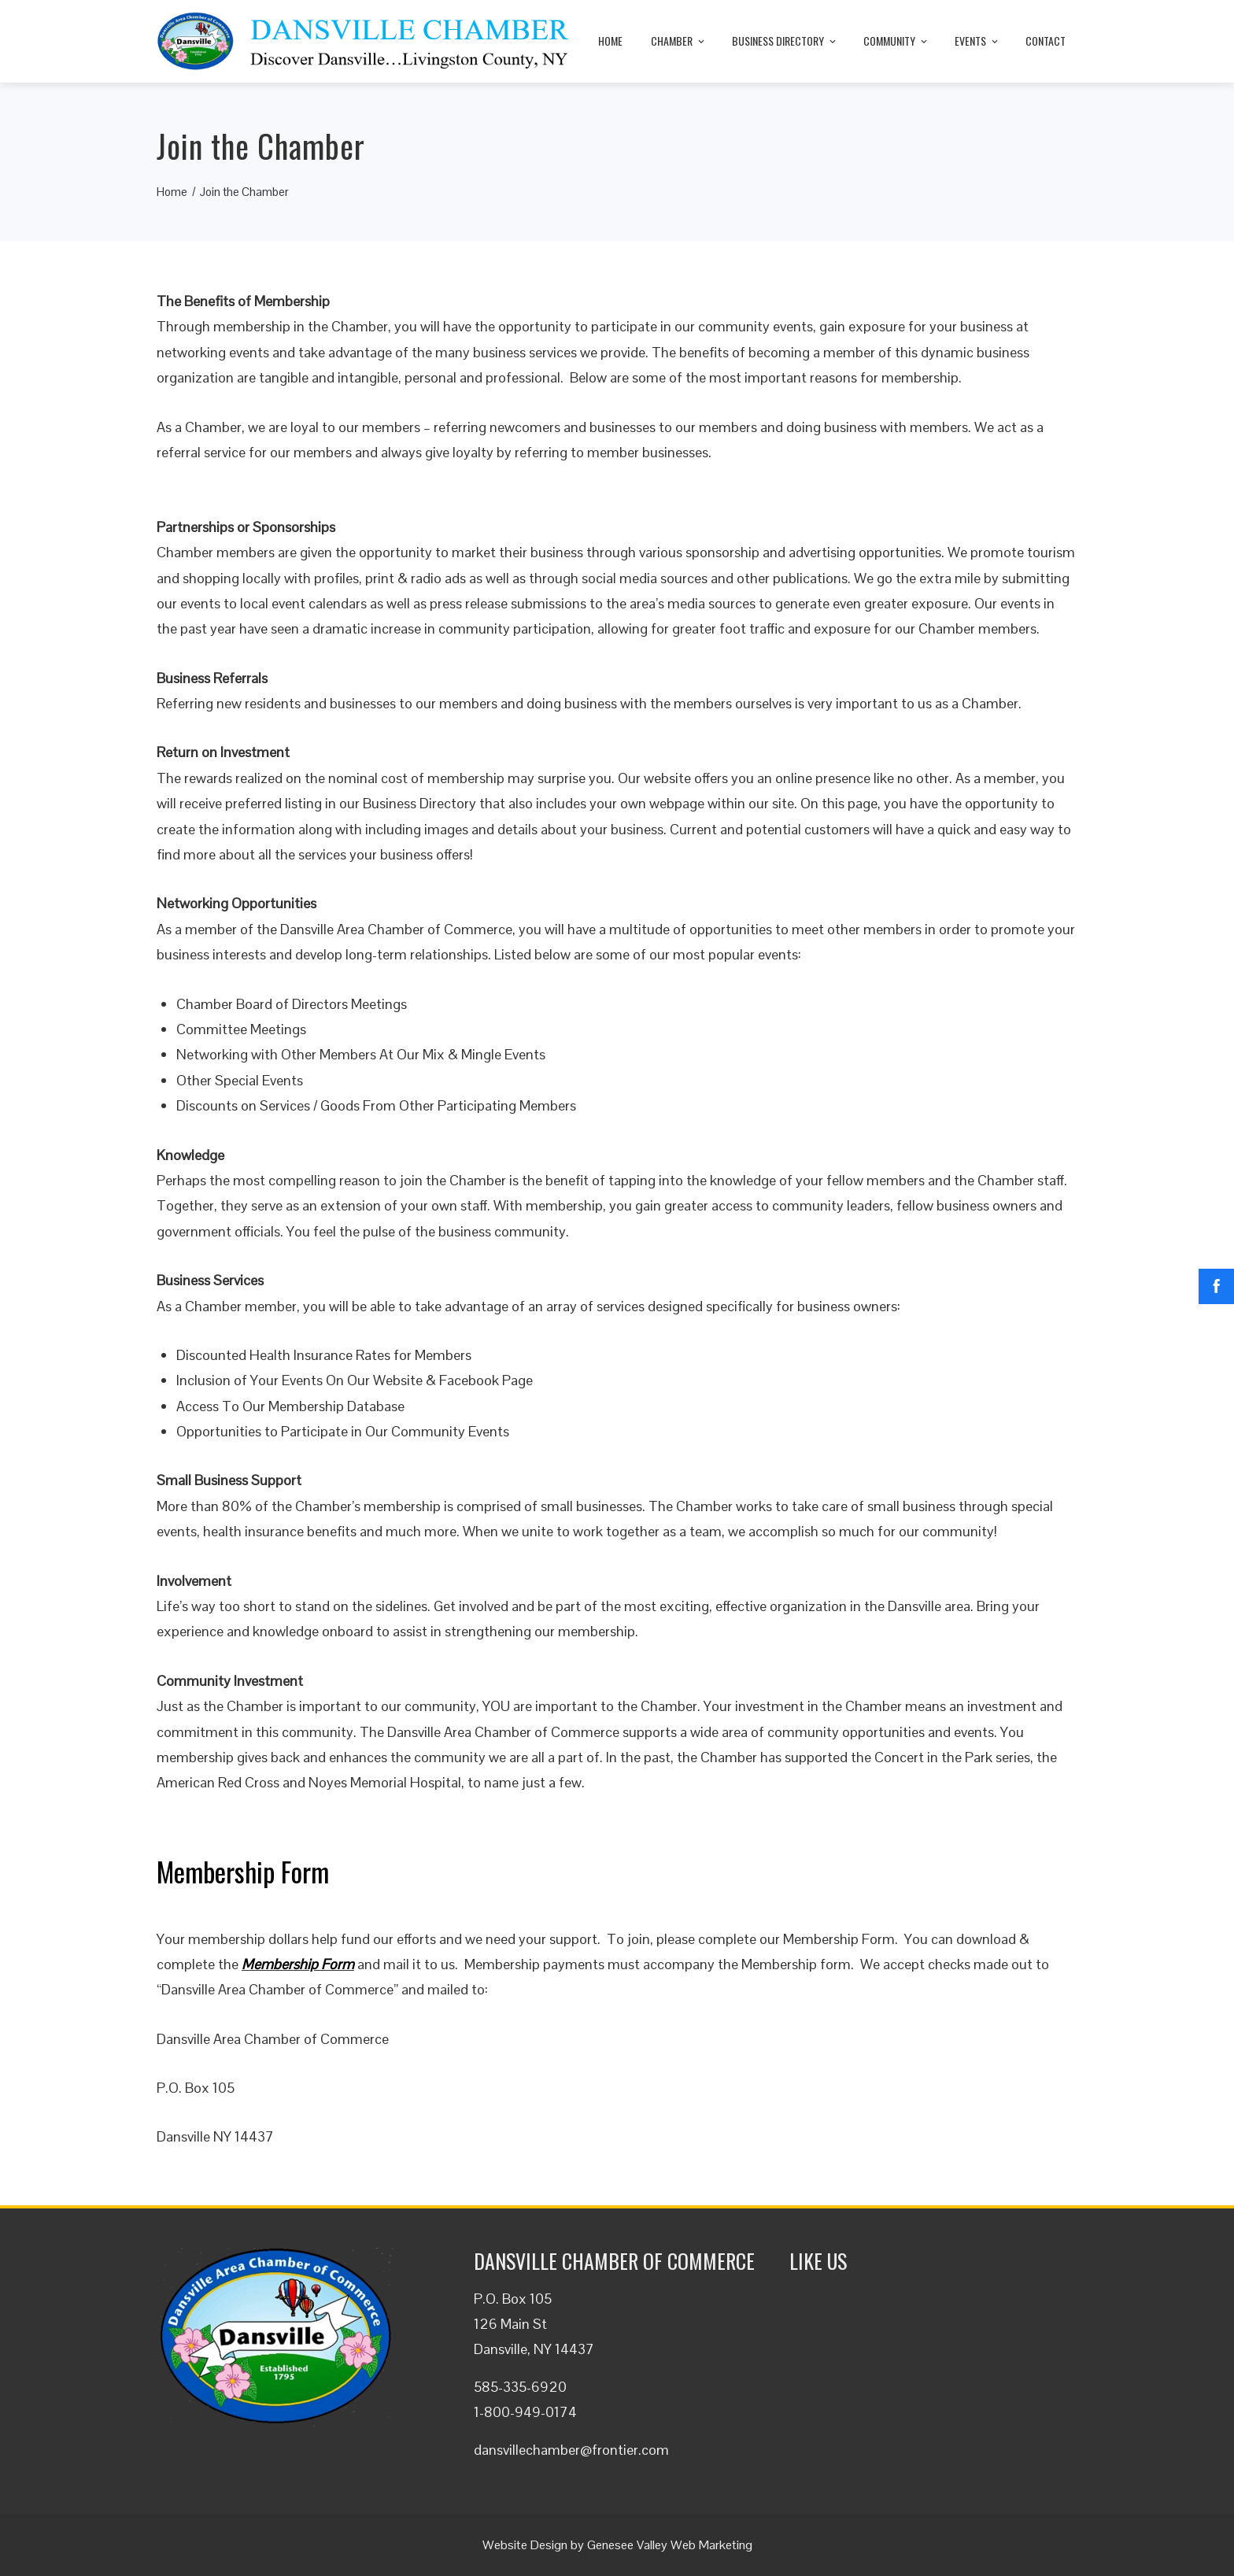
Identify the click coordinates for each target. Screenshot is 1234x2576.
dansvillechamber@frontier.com (571, 2450)
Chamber (679, 40)
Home (610, 40)
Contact (1045, 40)
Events (977, 40)
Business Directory (785, 40)
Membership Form (298, 1964)
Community (896, 40)
